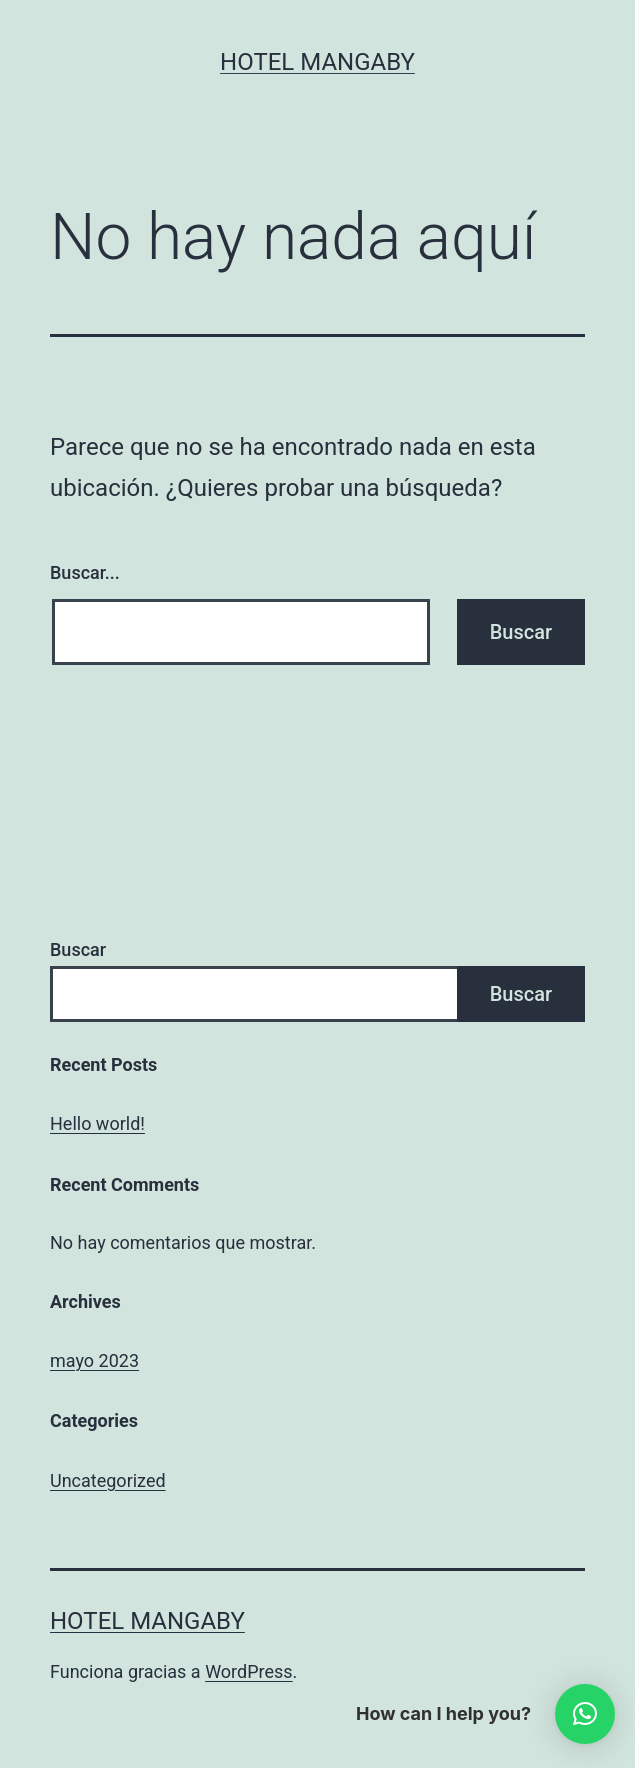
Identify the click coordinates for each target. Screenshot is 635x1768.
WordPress (248, 1671)
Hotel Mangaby (317, 62)
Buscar (78, 949)
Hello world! (97, 1123)
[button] (585, 1714)
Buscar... (85, 572)
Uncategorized (108, 1480)
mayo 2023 (94, 1360)
